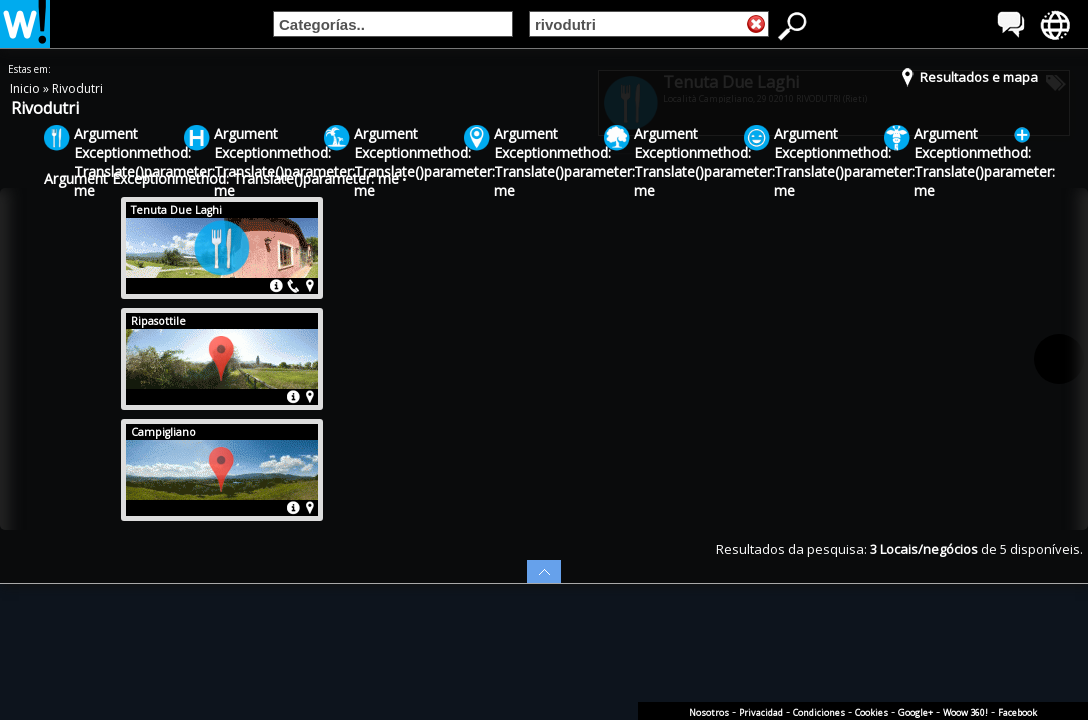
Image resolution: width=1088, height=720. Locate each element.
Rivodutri (77, 88)
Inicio (26, 88)
